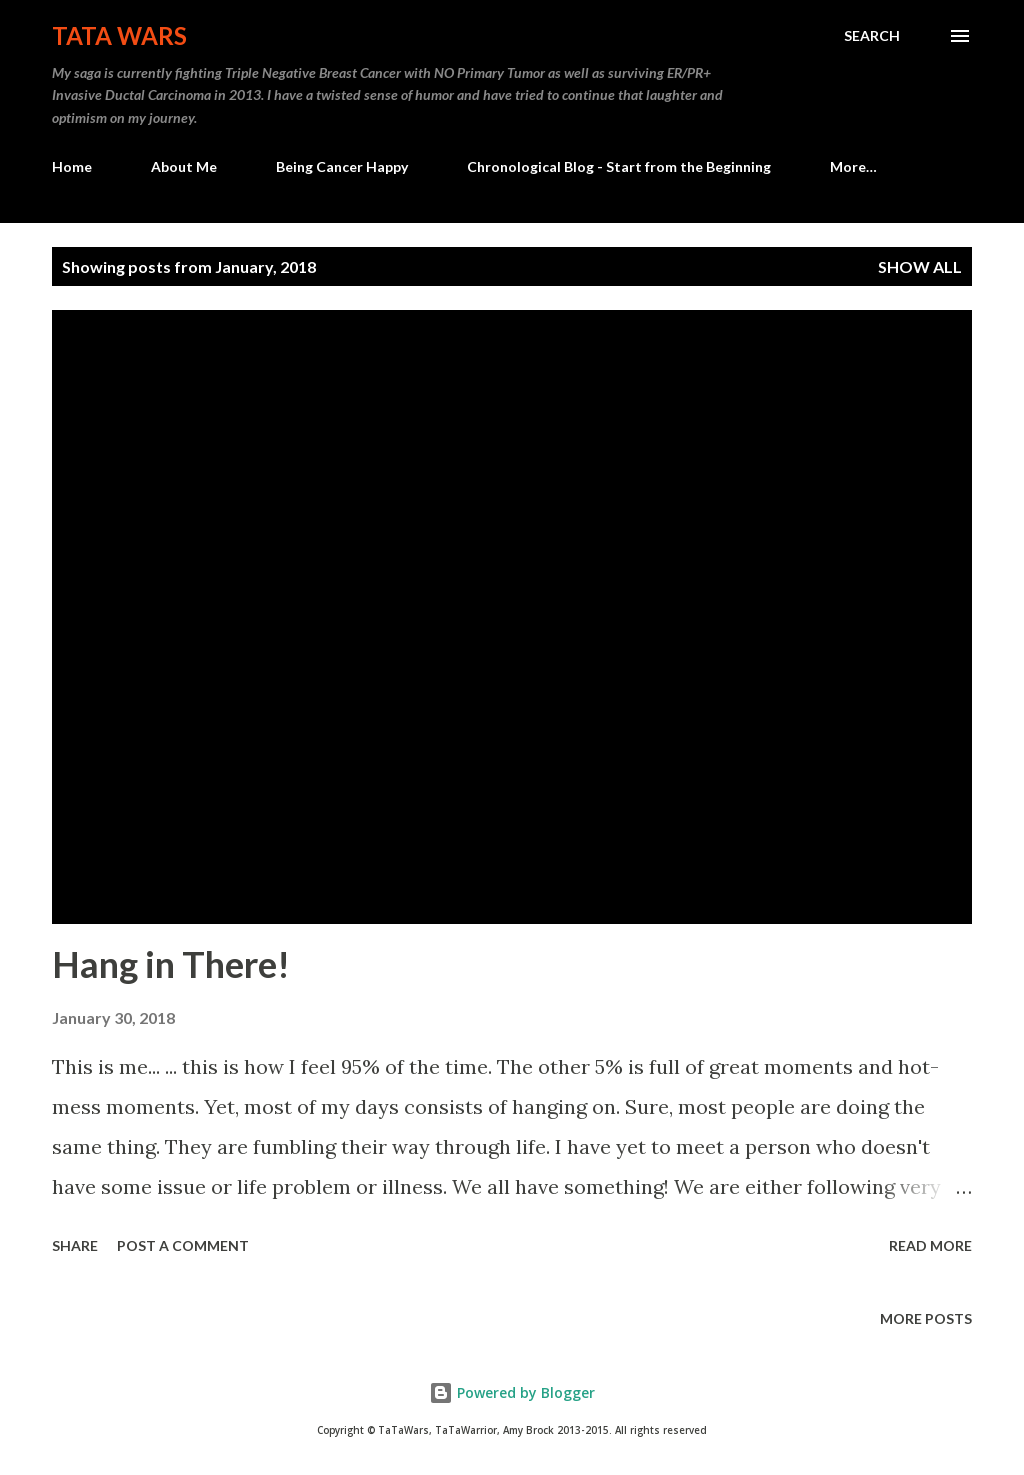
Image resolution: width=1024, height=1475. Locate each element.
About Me (184, 166)
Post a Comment (183, 1245)
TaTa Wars (119, 35)
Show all (920, 266)
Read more (930, 1245)
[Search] (872, 36)
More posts (926, 1318)
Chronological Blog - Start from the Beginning (619, 166)
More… (853, 166)
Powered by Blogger (512, 1392)
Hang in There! (171, 964)
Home (72, 166)
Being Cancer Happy (342, 166)
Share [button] (75, 1245)
